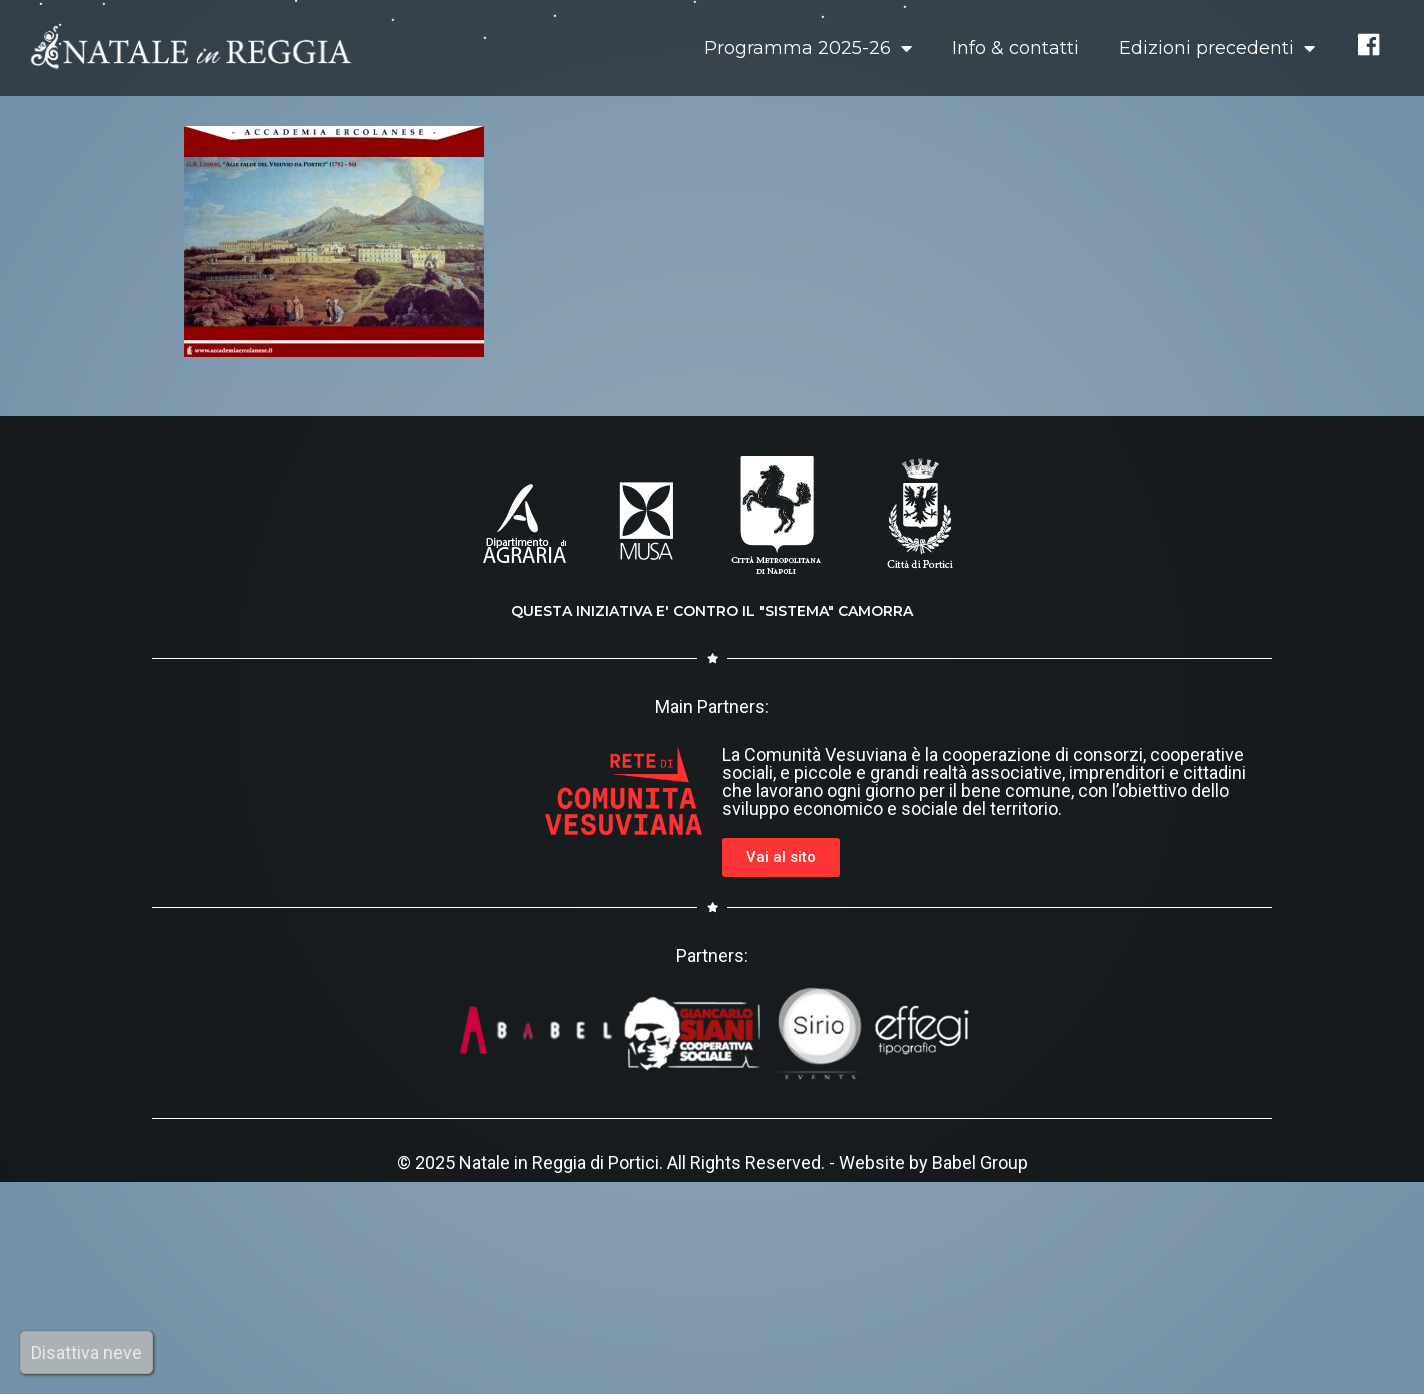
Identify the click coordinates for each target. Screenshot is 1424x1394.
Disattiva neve (86, 1352)
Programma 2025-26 (808, 48)
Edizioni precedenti (1217, 48)
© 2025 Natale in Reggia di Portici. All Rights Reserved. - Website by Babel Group (712, 1162)
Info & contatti (1015, 48)
